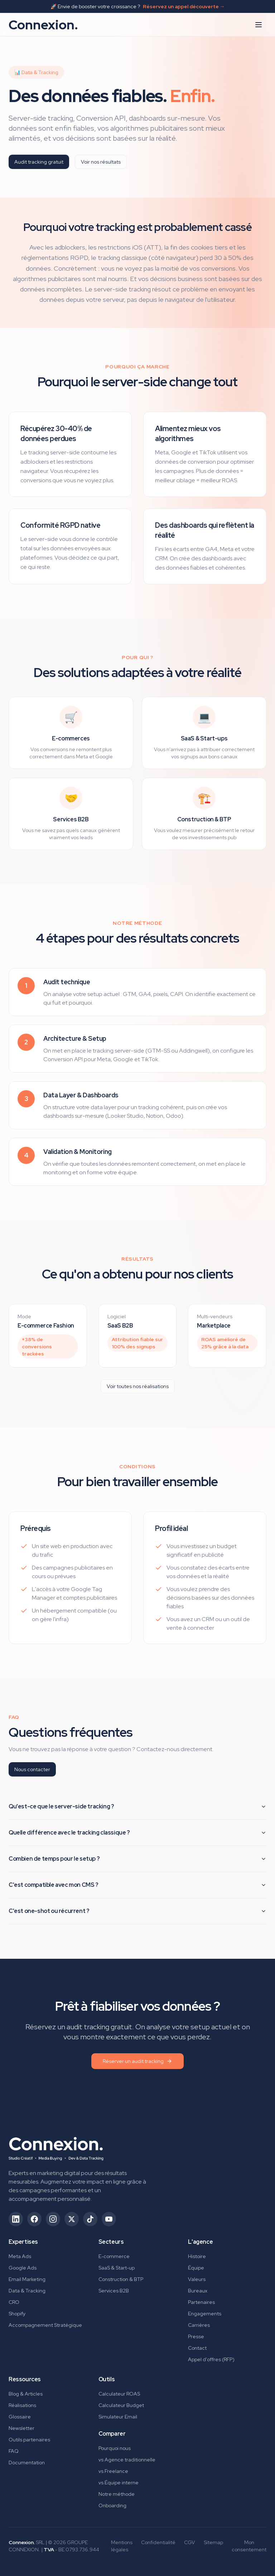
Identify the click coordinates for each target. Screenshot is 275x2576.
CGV (189, 2542)
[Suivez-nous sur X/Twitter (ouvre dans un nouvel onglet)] (71, 2219)
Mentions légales (121, 2546)
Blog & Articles (26, 2394)
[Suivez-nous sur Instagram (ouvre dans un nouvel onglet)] (53, 2219)
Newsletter (21, 2428)
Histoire (197, 2256)
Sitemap (213, 2542)
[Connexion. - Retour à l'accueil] (56, 2146)
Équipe (196, 2268)
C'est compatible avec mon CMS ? (137, 1885)
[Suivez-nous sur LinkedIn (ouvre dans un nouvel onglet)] (16, 2219)
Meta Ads (20, 2256)
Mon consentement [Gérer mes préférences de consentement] (249, 2546)
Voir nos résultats (101, 162)
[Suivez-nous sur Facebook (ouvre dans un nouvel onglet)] (34, 2219)
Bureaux (197, 2290)
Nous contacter (32, 1769)
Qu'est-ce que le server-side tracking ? (137, 1806)
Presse (196, 2336)
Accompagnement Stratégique (45, 2325)
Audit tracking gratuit (38, 162)
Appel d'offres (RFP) (211, 2359)
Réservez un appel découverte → (184, 6)
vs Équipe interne (118, 2482)
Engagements (204, 2313)
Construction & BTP (120, 2279)
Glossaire (20, 2416)
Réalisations (22, 2405)
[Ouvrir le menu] (258, 25)
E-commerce (114, 2256)
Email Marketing (27, 2279)
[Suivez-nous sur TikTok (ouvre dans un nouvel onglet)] (90, 2219)
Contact (197, 2348)
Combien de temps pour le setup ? (137, 1858)
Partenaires (201, 2302)
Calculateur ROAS (119, 2394)
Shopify (17, 2313)
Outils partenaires (29, 2439)
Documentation (27, 2462)
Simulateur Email (117, 2416)
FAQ (14, 2451)
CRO (14, 2302)
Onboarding (112, 2505)
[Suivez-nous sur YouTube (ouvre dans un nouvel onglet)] (109, 2219)
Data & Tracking (27, 2290)
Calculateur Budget (121, 2405)
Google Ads (23, 2268)
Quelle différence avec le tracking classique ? (137, 1832)
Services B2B (113, 2290)
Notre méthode (116, 2494)
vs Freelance (113, 2471)
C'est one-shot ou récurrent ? (137, 1911)
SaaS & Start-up (116, 2268)
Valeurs (197, 2279)
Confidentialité (158, 2542)
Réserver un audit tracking (137, 2061)
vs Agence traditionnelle (126, 2459)
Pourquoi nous (114, 2448)
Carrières (199, 2325)
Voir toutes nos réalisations (138, 1386)
